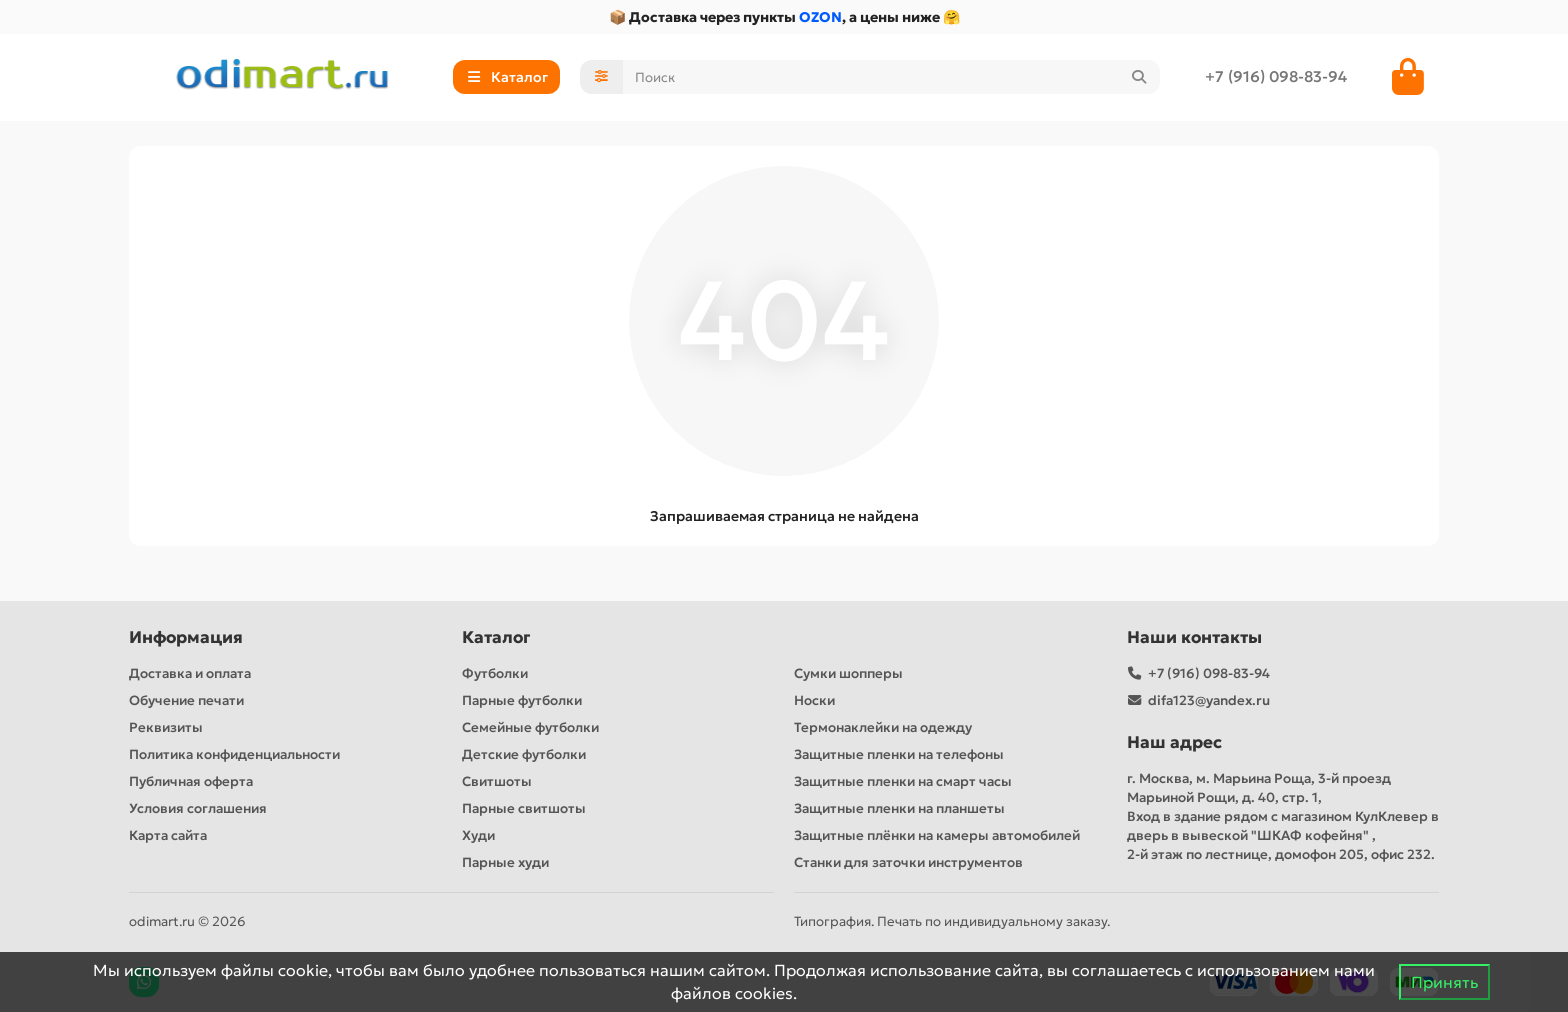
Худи (478, 835)
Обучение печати (186, 700)
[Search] (892, 77)
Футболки (495, 673)
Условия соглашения (198, 808)
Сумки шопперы (848, 673)
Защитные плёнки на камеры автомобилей (937, 835)
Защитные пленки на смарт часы (903, 781)
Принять (1444, 982)
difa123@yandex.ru (1209, 700)
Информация (186, 637)
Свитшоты (497, 781)
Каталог (496, 637)
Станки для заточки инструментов (908, 862)
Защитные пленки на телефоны (899, 754)
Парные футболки (522, 700)
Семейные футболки (530, 727)
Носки (814, 700)
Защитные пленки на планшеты (899, 808)
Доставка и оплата (190, 673)
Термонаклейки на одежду (883, 727)
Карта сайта (168, 835)
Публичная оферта (191, 781)
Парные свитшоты (524, 808)
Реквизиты (166, 727)
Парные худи (505, 862)
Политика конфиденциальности (234, 754)
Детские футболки (524, 754)
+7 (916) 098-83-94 (1276, 76)
